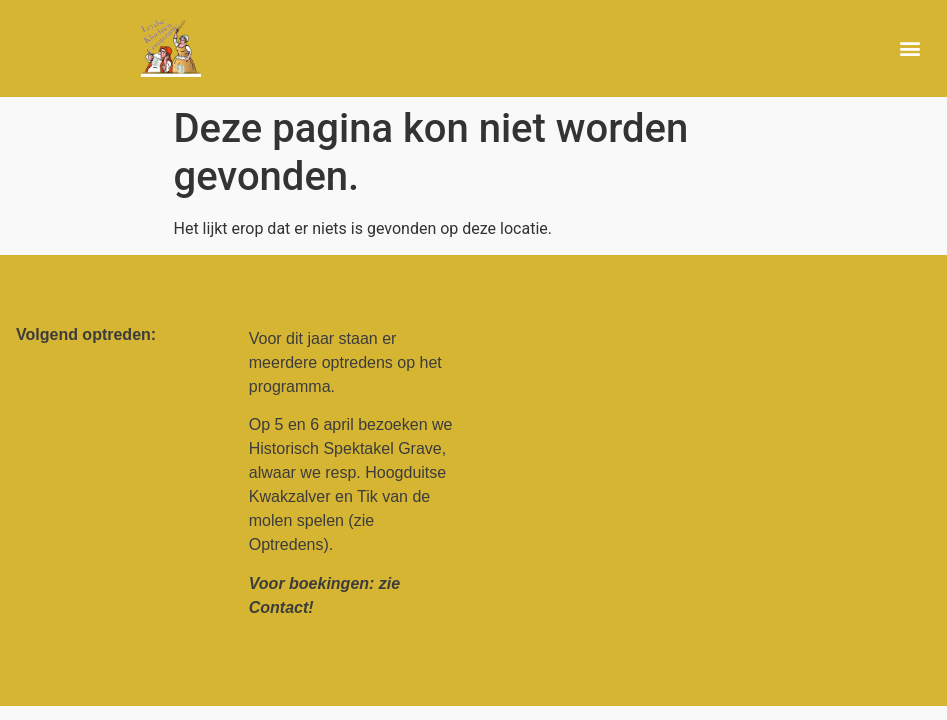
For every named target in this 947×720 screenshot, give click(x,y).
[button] (910, 48)
